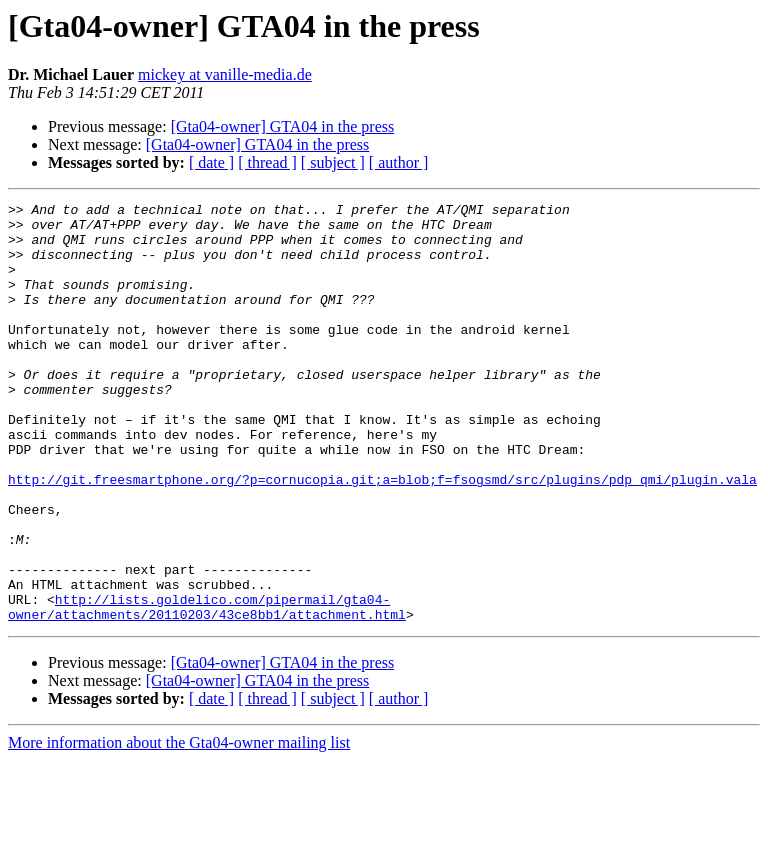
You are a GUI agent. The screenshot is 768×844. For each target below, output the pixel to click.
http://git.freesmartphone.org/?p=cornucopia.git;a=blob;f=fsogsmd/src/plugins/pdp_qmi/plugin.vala (382, 536)
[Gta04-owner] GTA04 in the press (283, 126)
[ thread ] (267, 162)
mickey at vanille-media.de (225, 74)
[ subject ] (333, 162)
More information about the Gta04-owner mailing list (179, 826)
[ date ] (211, 162)
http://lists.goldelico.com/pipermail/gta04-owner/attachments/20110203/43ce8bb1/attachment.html (207, 689)
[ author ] (399, 162)
